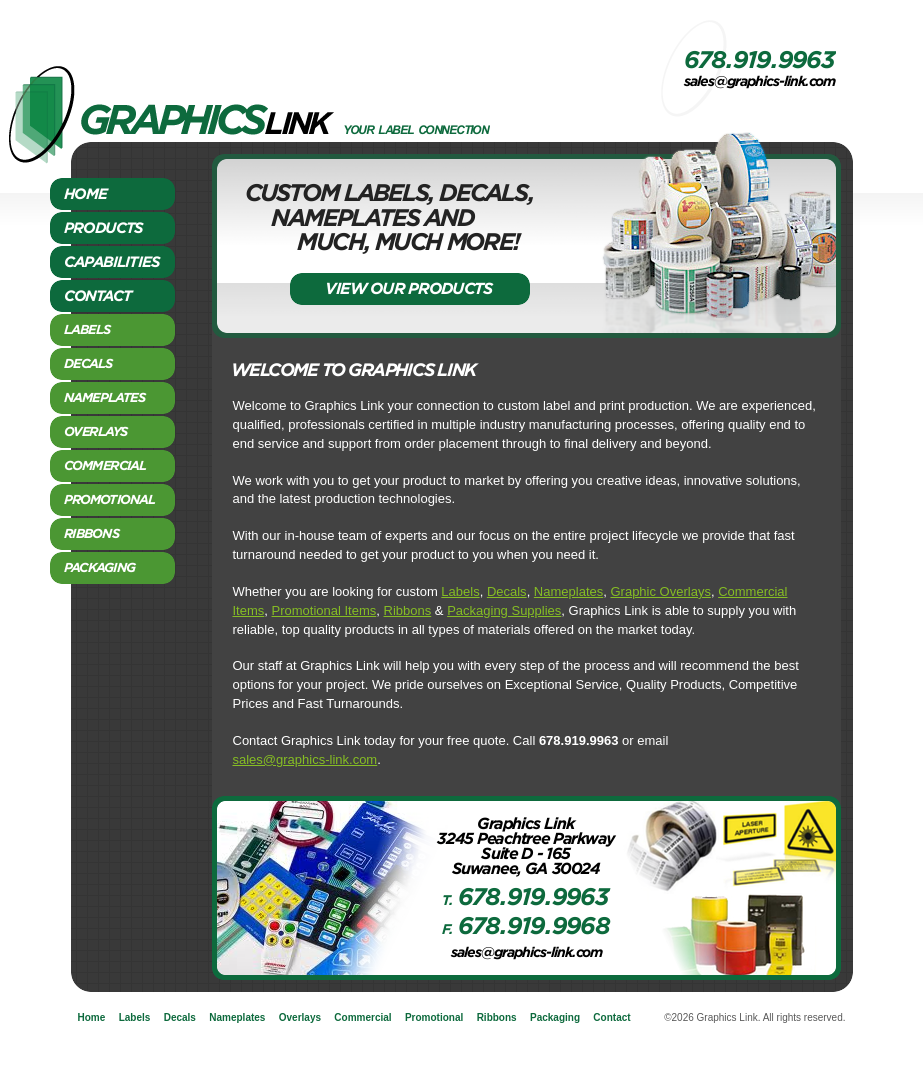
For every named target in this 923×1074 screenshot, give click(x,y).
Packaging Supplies (504, 610)
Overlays (300, 1017)
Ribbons (408, 610)
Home (92, 1017)
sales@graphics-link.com (305, 759)
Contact (611, 1017)
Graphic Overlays (660, 591)
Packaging (555, 1017)
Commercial (362, 1017)
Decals (507, 591)
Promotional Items (324, 610)
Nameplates (568, 591)
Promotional (434, 1017)
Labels (460, 591)
